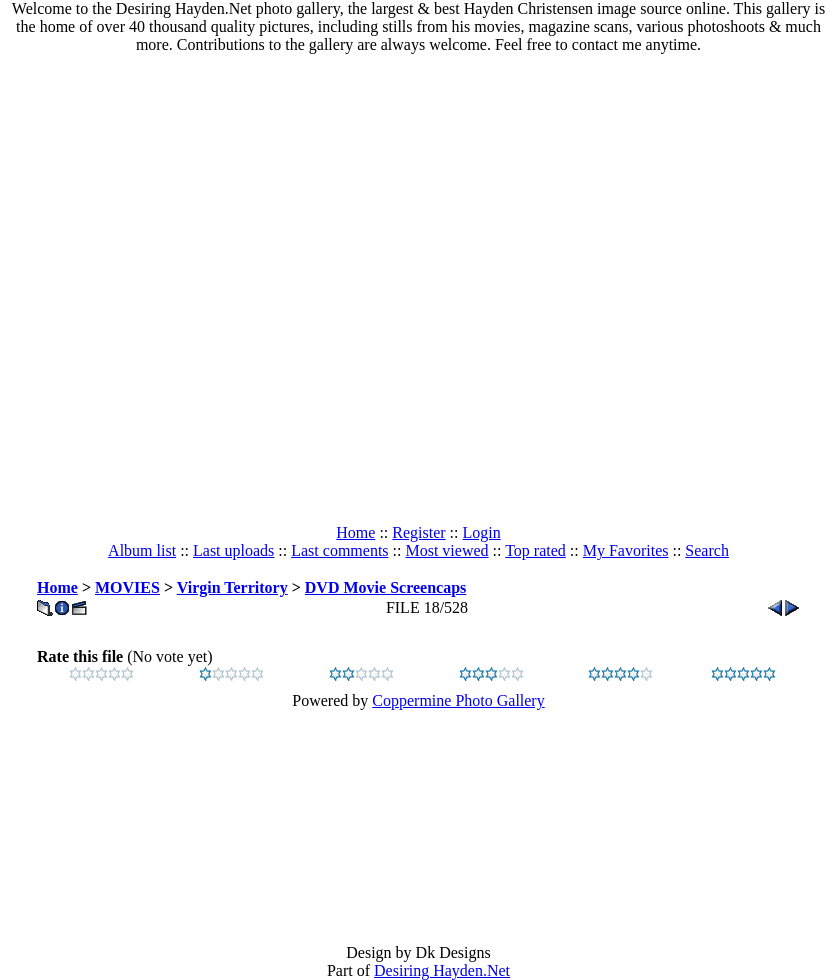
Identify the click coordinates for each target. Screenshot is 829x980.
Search (707, 550)
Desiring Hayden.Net (442, 970)
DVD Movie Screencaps (385, 587)
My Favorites (626, 550)
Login (482, 532)
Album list (142, 550)
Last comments (339, 550)
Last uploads (233, 550)
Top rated (535, 550)
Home (355, 532)
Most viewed (446, 550)
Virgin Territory (232, 587)
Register (418, 532)
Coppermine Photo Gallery (458, 700)
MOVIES (127, 587)
